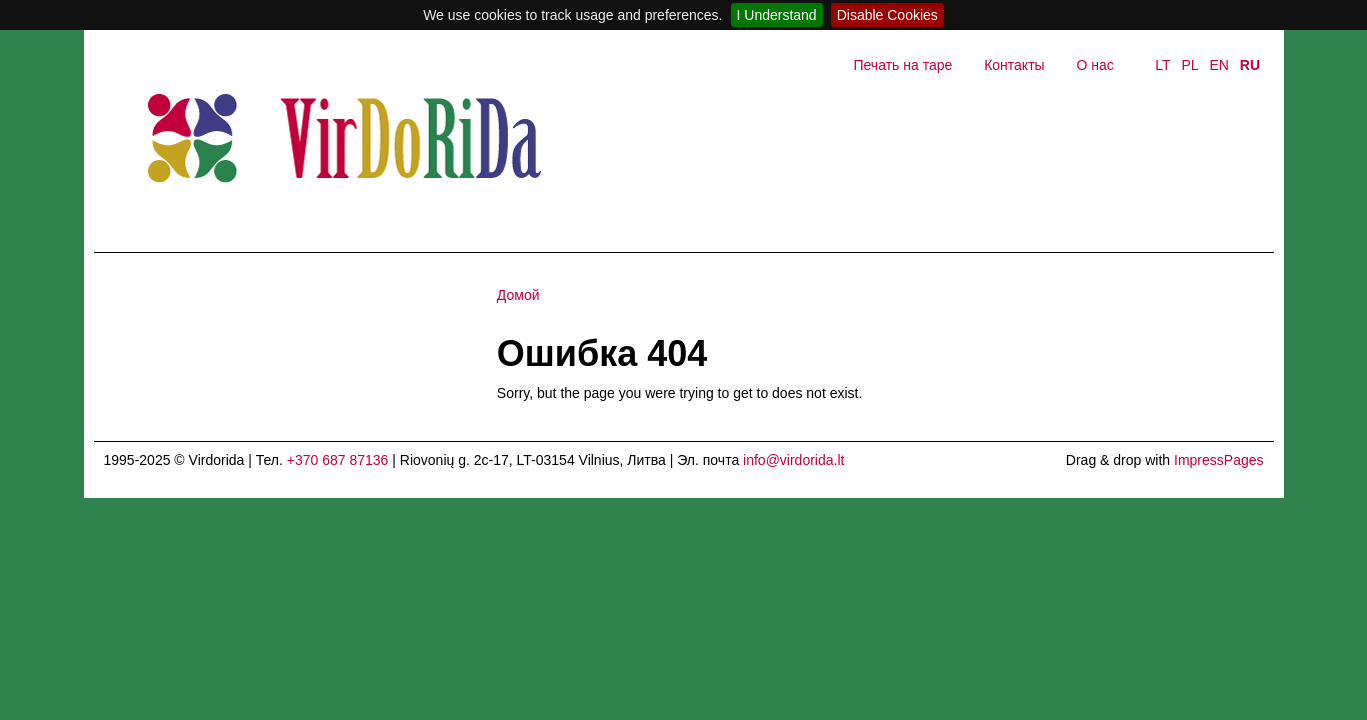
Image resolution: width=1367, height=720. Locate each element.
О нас (1095, 65)
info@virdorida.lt (793, 460)
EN (1218, 65)
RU (1250, 65)
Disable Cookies (887, 15)
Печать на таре (902, 65)
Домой (518, 295)
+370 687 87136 (338, 460)
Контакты (1014, 65)
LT (1162, 65)
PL (1189, 65)
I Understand (777, 15)
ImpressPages (1218, 460)
